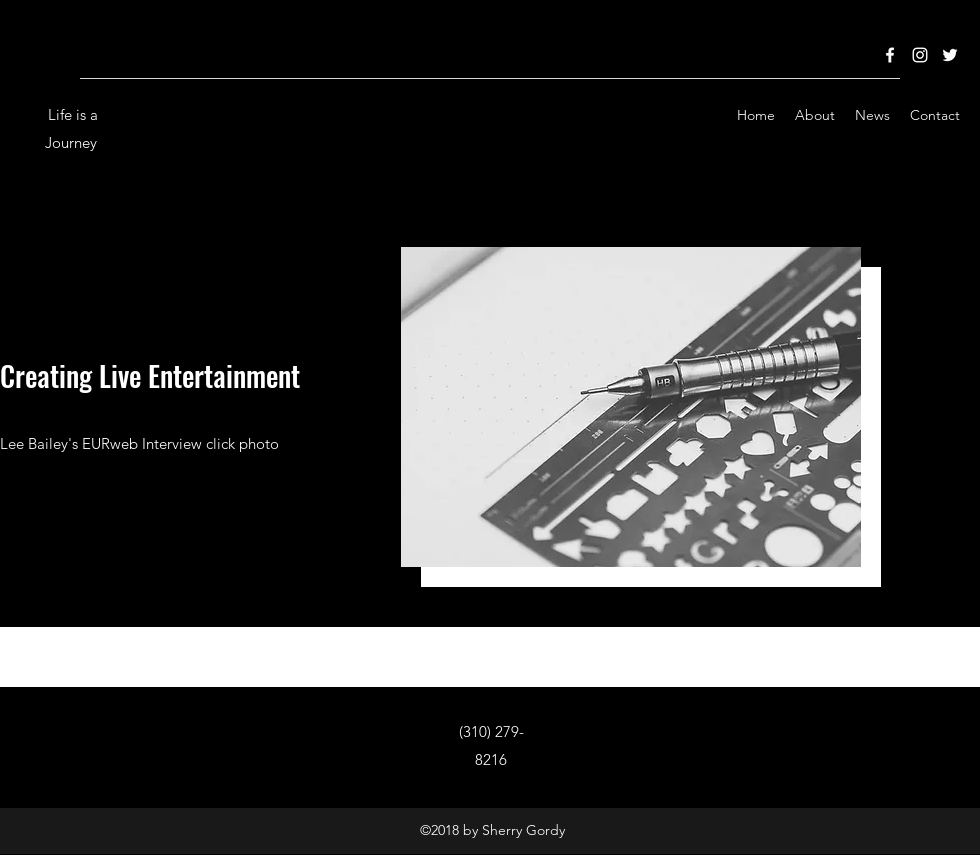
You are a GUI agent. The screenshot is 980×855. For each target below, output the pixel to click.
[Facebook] (890, 55)
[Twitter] (950, 55)
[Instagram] (920, 55)
